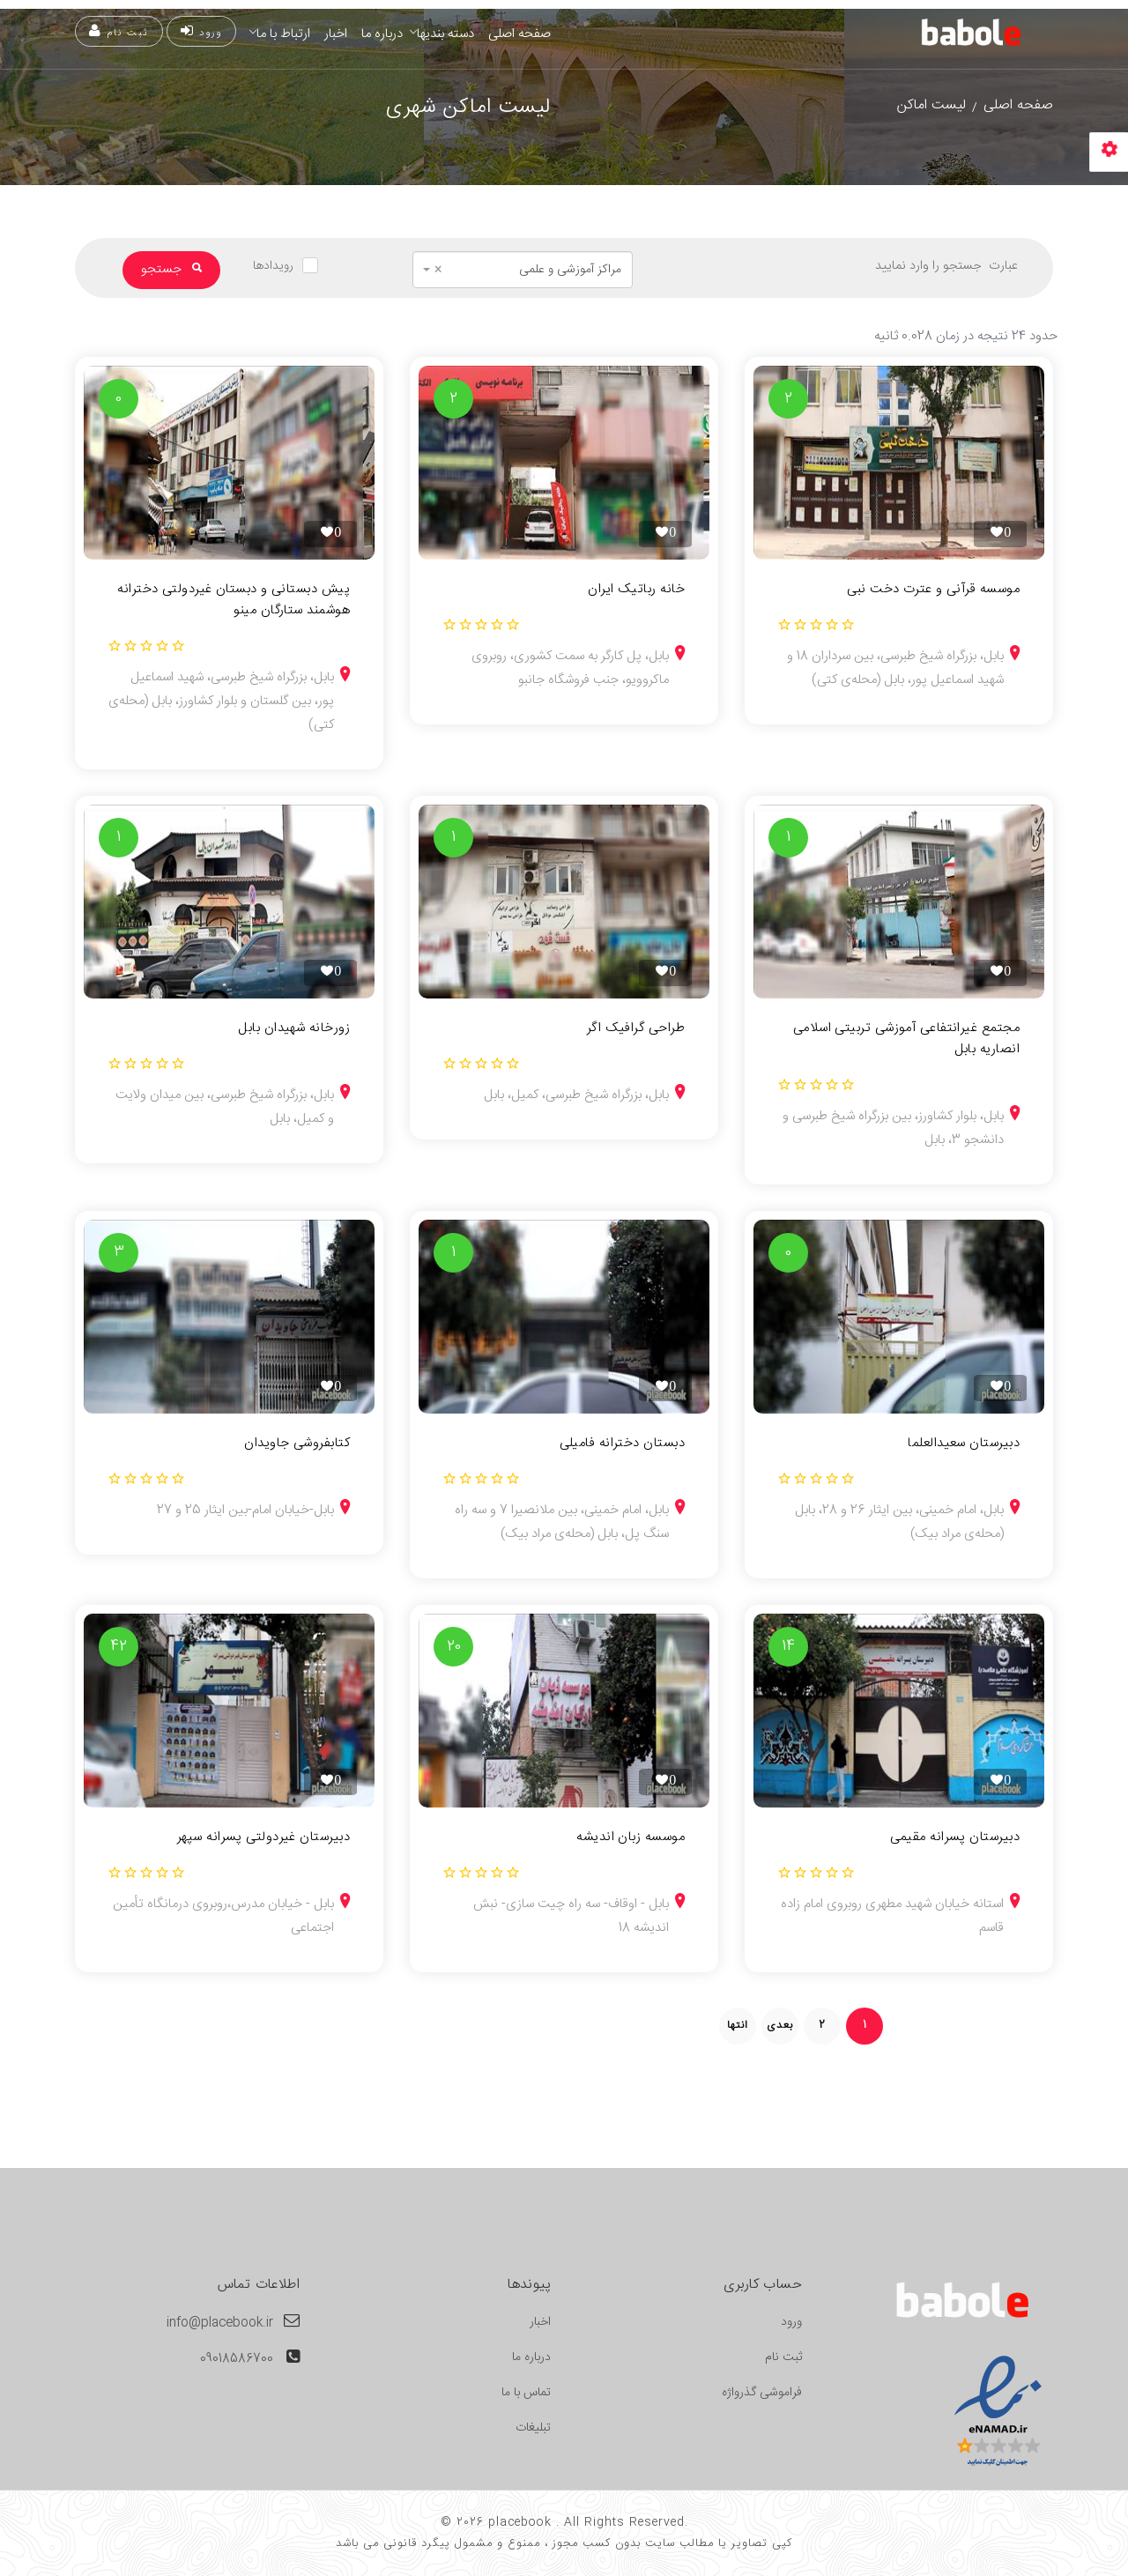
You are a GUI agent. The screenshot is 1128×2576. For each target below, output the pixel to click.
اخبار (335, 34)
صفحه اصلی (519, 34)
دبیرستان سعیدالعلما (964, 1443)
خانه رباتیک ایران (636, 589)
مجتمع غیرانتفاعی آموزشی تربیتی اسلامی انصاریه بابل (906, 1039)
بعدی (780, 2025)
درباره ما (382, 34)
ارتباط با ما (283, 34)
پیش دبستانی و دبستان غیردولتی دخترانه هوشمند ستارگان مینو (233, 600)
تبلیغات (533, 2428)
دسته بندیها (445, 34)
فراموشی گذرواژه (762, 2392)
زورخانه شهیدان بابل (294, 1028)
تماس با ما (526, 2392)
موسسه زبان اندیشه (630, 1837)
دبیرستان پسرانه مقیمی (955, 1837)
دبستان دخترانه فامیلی (622, 1443)
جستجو (171, 269)
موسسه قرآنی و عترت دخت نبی (933, 589)
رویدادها (273, 266)
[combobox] (522, 269)
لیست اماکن (931, 105)
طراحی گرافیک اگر (636, 1028)
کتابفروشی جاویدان (297, 1443)
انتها (737, 2025)
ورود (201, 32)
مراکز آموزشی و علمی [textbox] (527, 269)
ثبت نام (119, 32)
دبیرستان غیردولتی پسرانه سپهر (263, 1837)
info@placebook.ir (220, 2323)
